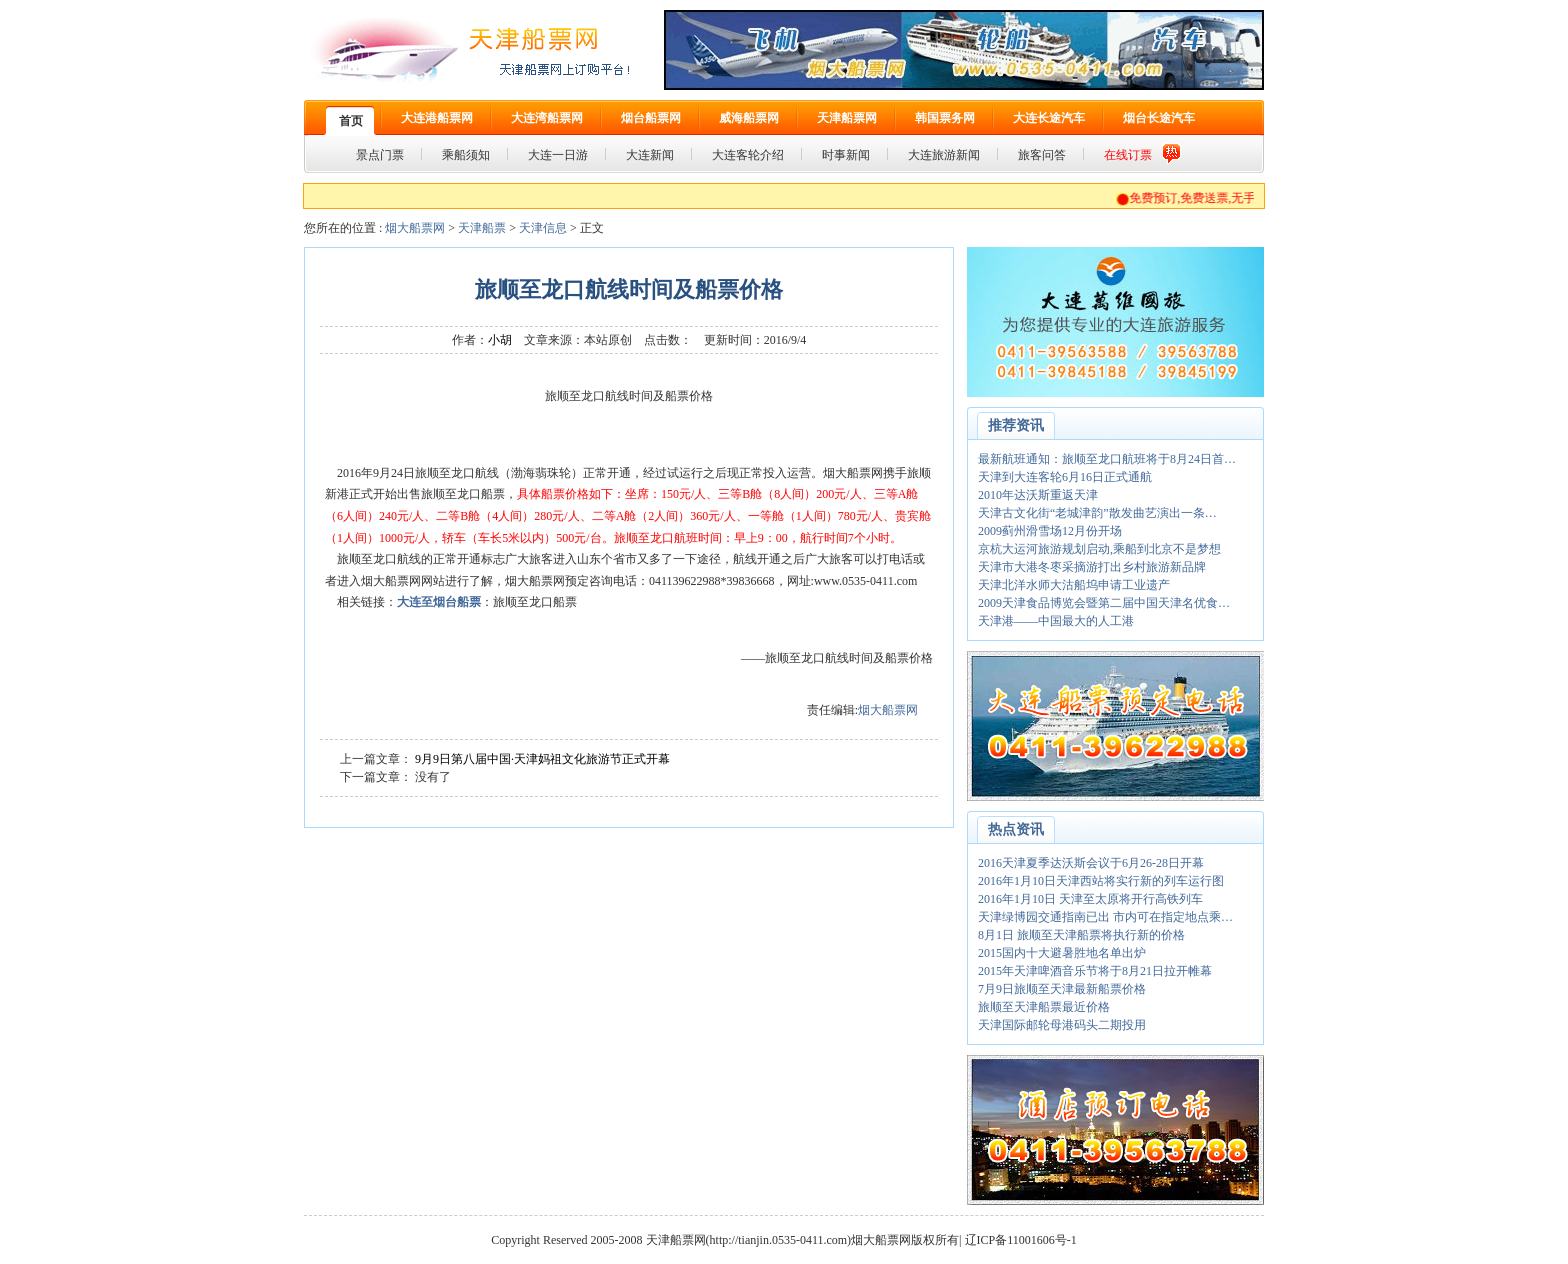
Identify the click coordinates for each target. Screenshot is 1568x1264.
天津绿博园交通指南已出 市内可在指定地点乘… (1105, 917)
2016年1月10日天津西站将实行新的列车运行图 (1101, 881)
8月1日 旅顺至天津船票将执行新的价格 (1081, 935)
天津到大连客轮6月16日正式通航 (1065, 477)
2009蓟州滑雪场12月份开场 (1050, 531)
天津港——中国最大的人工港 (1056, 621)
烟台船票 (457, 602)
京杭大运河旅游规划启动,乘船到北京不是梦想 (1099, 549)
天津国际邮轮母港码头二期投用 (1062, 1025)
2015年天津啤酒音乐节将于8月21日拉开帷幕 (1095, 971)
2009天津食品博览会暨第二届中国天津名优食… (1104, 603)
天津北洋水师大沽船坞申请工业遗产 (1074, 585)
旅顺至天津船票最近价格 (1044, 1007)
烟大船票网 (415, 228)
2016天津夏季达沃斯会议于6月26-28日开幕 (1091, 863)
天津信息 (543, 228)
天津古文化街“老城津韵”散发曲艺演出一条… (1097, 513)
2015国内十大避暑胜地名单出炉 (1062, 953)
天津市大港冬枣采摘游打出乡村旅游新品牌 (1092, 567)
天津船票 (482, 228)
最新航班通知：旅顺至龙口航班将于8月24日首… (1107, 459)
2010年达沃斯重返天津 (1038, 495)
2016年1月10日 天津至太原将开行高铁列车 (1090, 899)
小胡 (500, 340)
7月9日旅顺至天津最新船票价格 (1062, 989)
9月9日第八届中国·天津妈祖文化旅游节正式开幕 (542, 759)
